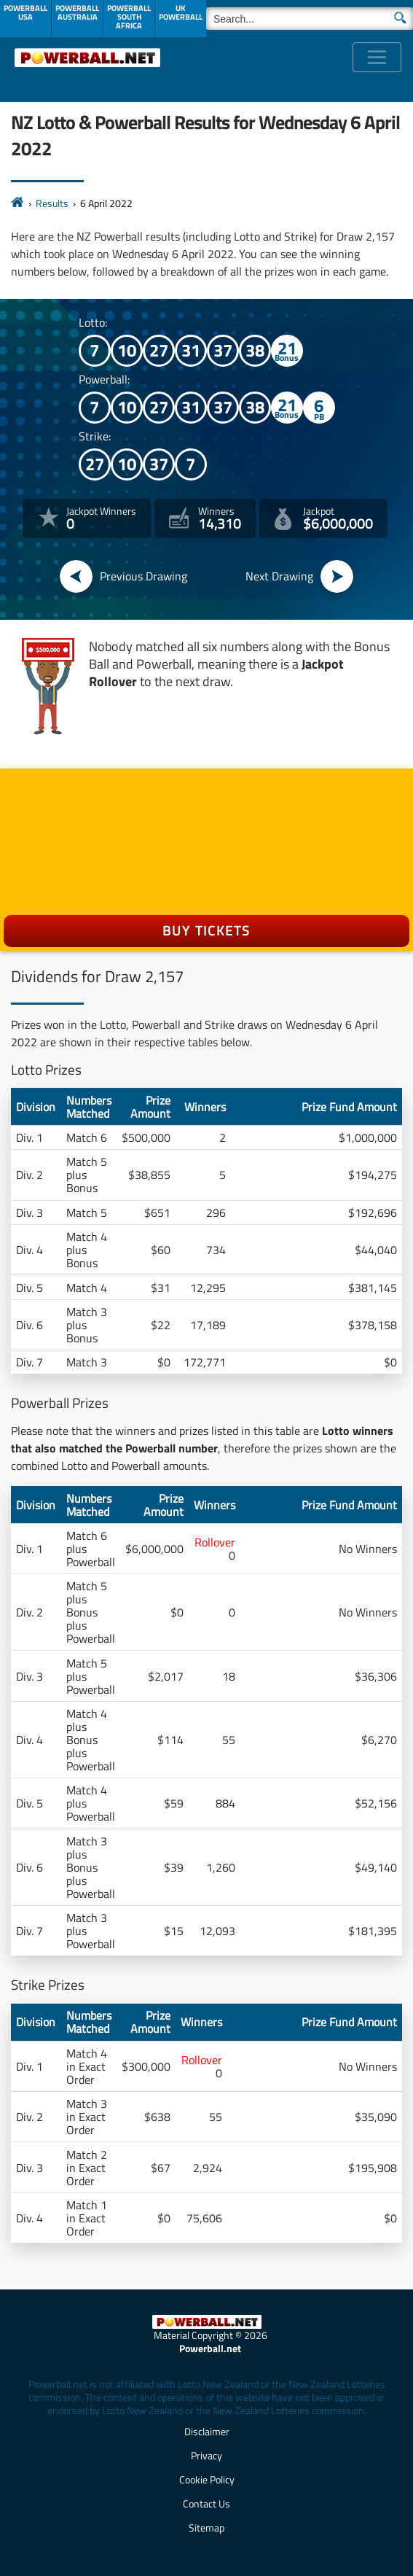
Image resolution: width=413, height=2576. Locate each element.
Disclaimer (206, 2431)
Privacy (206, 2455)
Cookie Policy (207, 2479)
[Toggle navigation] (377, 57)
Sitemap (206, 2527)
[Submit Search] (400, 16)
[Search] (309, 18)
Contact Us (206, 2503)
